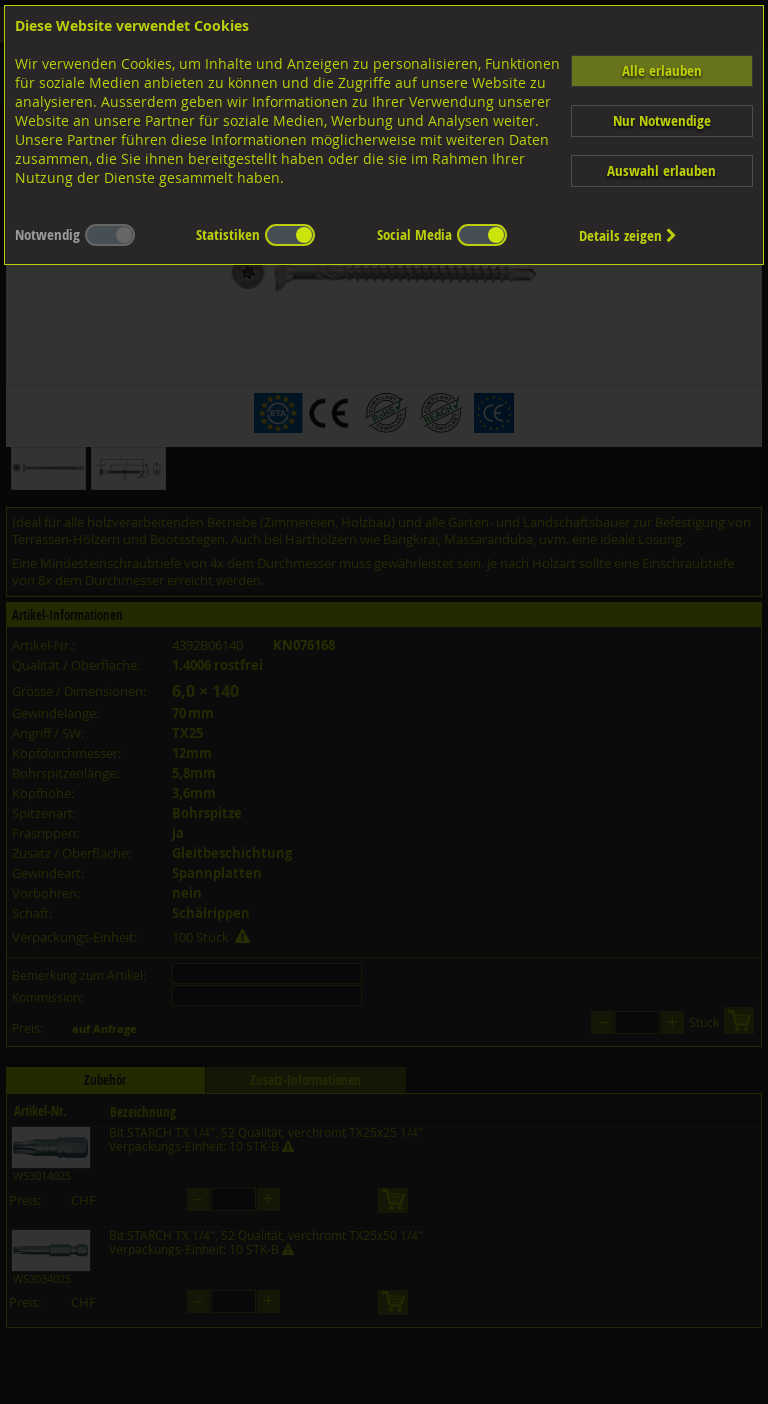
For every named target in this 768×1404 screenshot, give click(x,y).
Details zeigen (628, 235)
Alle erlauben (662, 70)
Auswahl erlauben (661, 170)
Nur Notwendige (662, 120)
